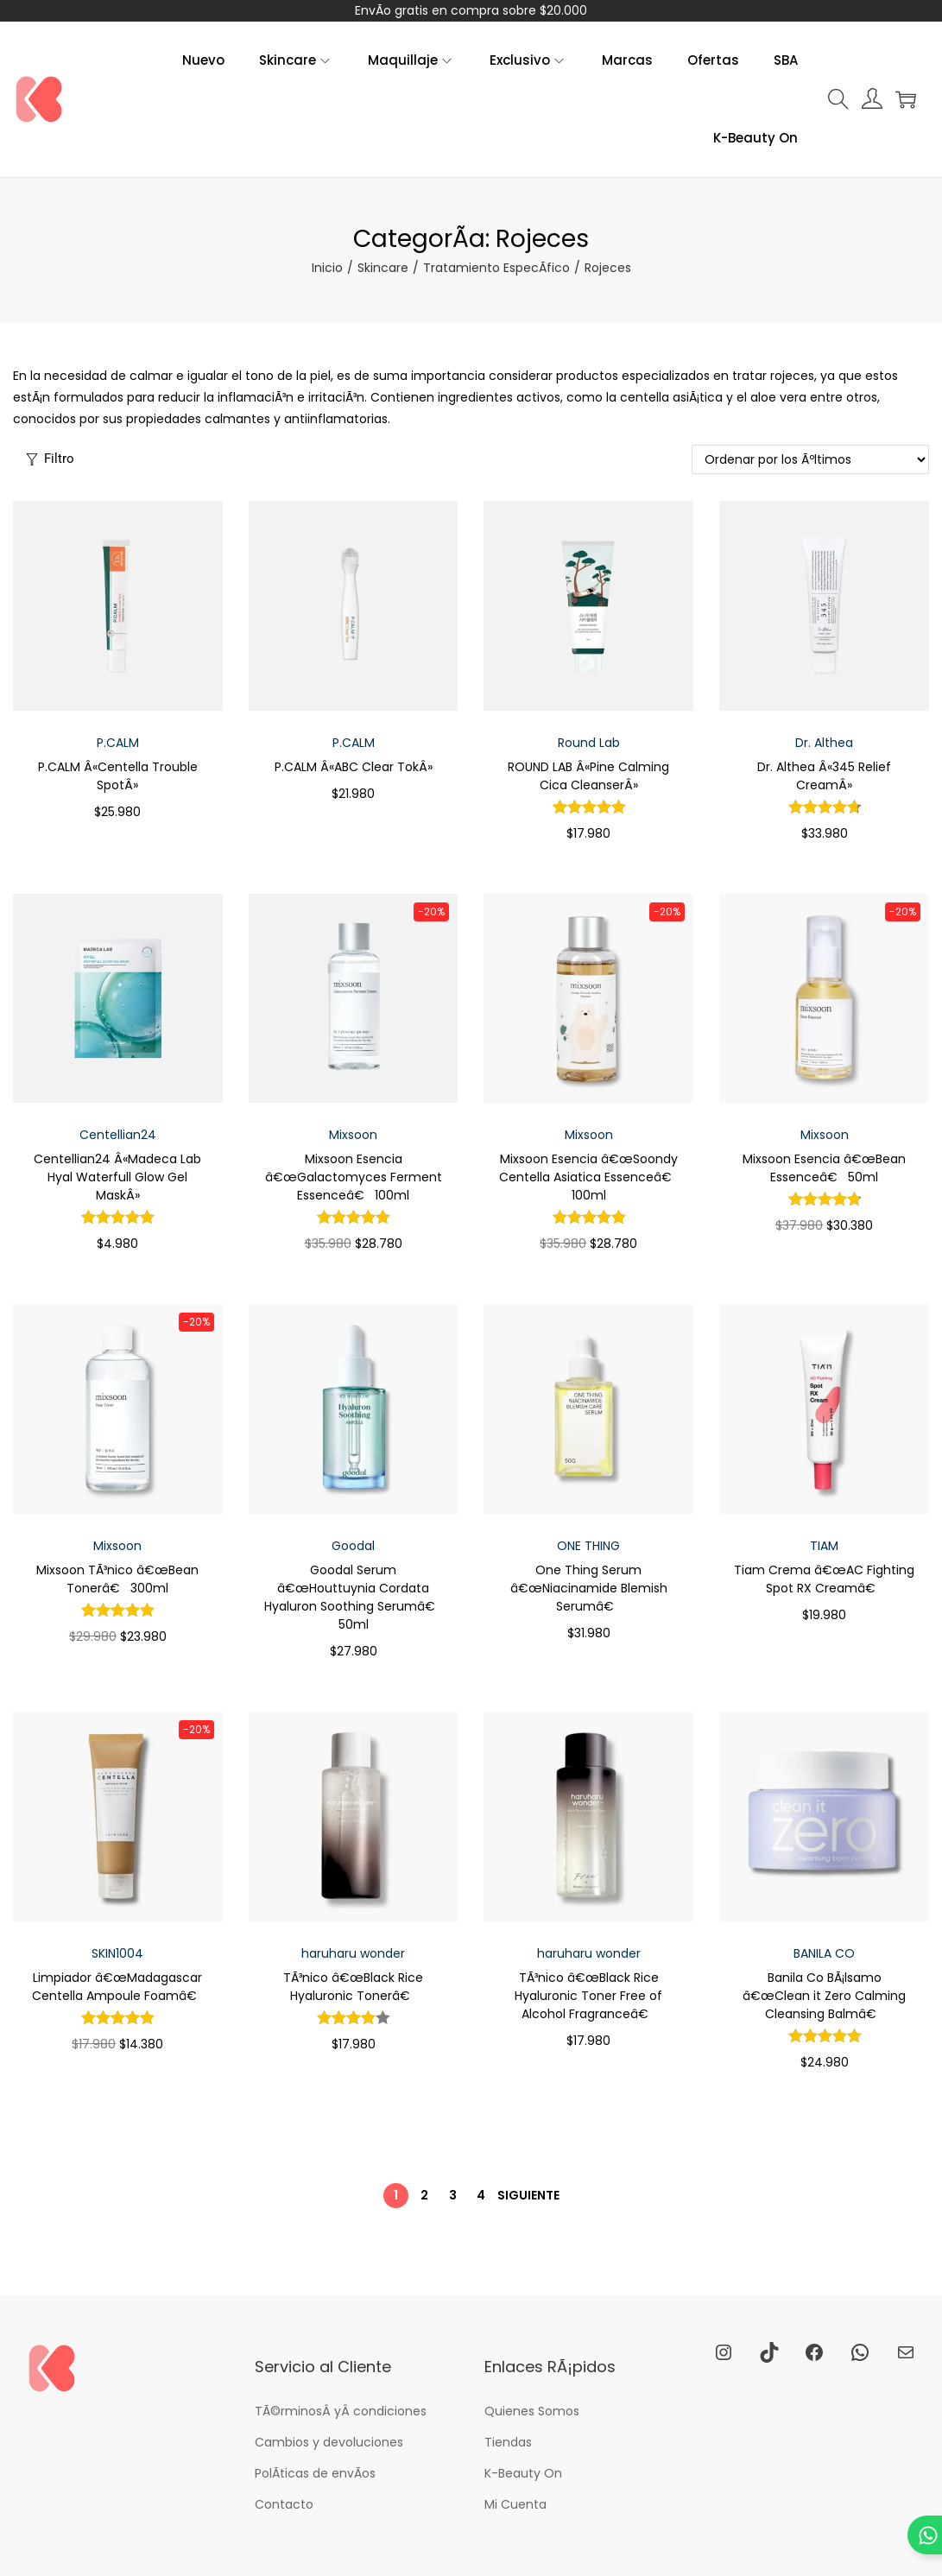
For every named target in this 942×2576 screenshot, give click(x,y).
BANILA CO (824, 1953)
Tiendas (508, 2442)
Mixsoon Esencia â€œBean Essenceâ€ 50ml (824, 1168)
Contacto (284, 2504)
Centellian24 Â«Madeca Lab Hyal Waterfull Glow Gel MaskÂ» (117, 1177)
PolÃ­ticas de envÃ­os (315, 2473)
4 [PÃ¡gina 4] (481, 2195)
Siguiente (528, 2195)
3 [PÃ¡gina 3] (453, 2195)
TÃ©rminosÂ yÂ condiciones (341, 2411)
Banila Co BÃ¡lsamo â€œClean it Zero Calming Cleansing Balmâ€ (824, 1995)
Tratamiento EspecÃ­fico (496, 267)
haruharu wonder (353, 1953)
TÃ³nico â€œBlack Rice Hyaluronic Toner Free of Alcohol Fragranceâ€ (588, 1995)
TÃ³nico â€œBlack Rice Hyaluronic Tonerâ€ (353, 1986)
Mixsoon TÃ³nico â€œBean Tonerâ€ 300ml (117, 1579)
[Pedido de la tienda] (810, 459)
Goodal (353, 1545)
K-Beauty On (523, 2473)
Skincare (382, 267)
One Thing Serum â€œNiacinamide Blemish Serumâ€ (588, 1588)
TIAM (824, 1545)
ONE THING (588, 1545)
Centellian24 (117, 1134)
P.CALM (118, 742)
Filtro (50, 458)
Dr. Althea (824, 742)
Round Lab (589, 742)
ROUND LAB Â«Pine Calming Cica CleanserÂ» (588, 776)
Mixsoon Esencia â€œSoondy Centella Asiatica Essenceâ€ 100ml (589, 1177)
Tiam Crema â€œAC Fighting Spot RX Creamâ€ (824, 1579)
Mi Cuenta (515, 2504)
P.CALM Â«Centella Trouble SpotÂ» (118, 776)
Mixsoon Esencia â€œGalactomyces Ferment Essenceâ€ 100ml (353, 1177)
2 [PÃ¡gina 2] (424, 2195)
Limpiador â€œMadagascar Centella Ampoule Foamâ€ (118, 1986)
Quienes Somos (531, 2411)
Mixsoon (353, 1134)
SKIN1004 (117, 1953)
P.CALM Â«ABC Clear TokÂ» (354, 766)
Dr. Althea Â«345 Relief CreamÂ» (824, 776)
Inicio (327, 267)
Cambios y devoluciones (329, 2442)
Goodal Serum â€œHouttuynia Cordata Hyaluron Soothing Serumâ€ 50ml (353, 1597)
